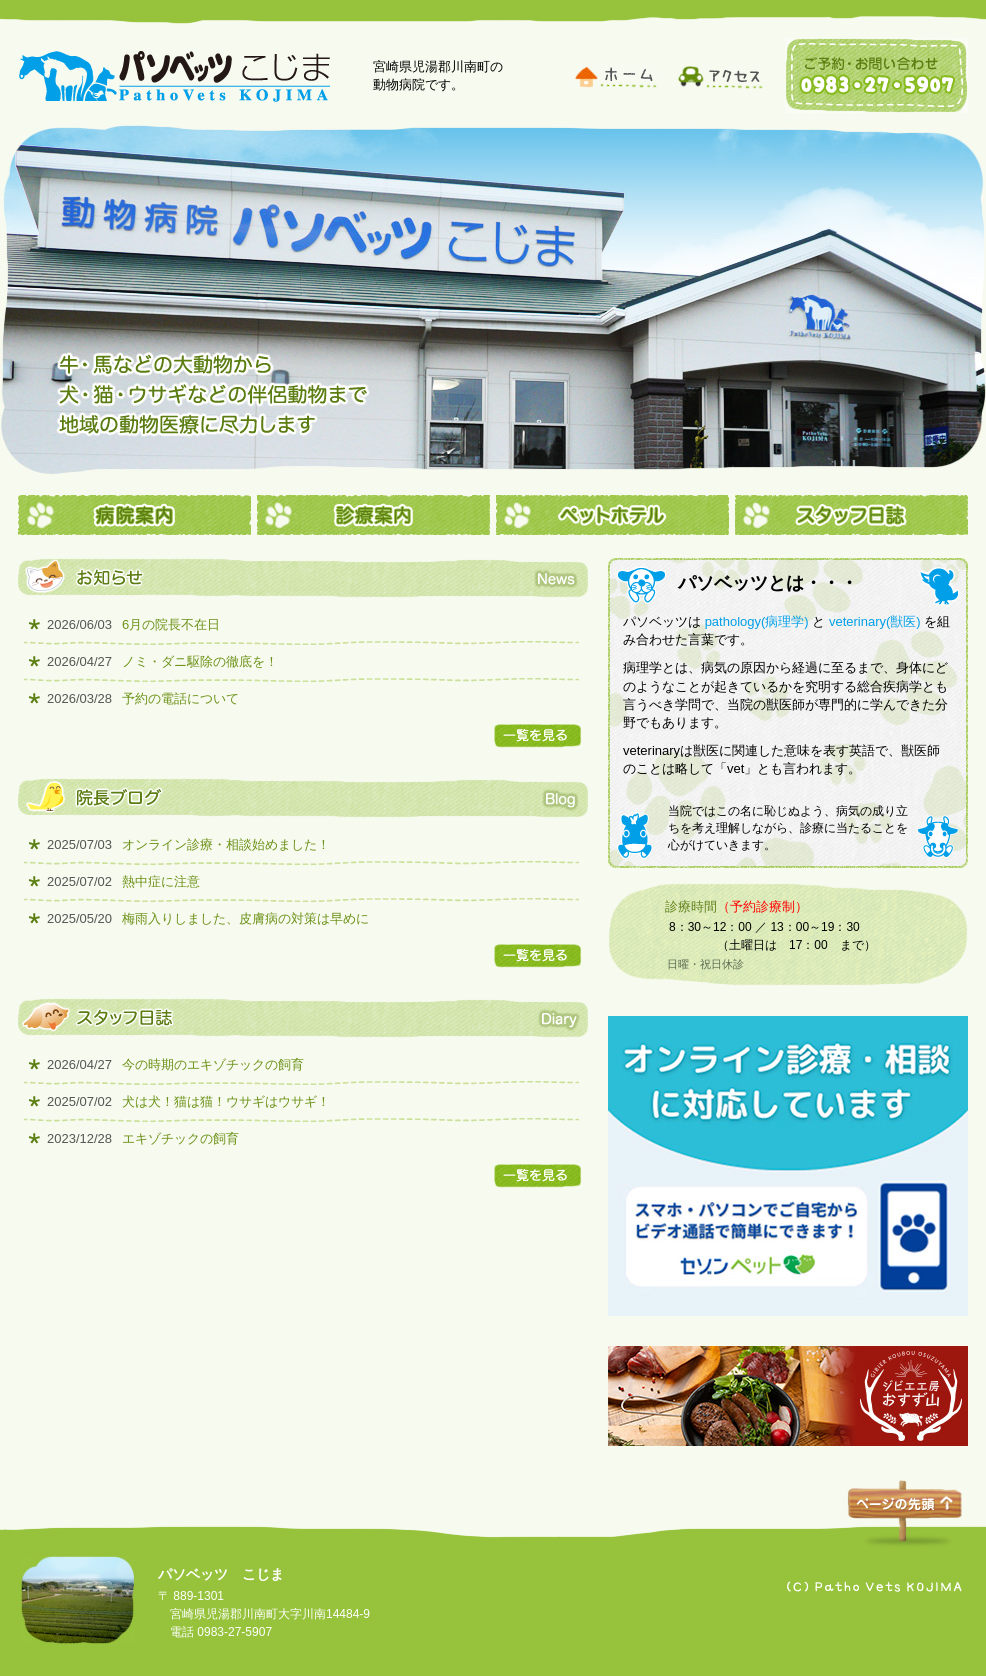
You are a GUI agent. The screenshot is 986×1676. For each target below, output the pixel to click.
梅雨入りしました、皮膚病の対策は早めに (208, 918)
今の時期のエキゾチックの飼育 (175, 1064)
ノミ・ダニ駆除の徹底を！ (162, 661)
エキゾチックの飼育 (143, 1138)
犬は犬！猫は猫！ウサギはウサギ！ (188, 1101)
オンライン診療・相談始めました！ (188, 844)
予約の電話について (143, 698)
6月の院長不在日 (133, 624)
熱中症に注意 (123, 881)
